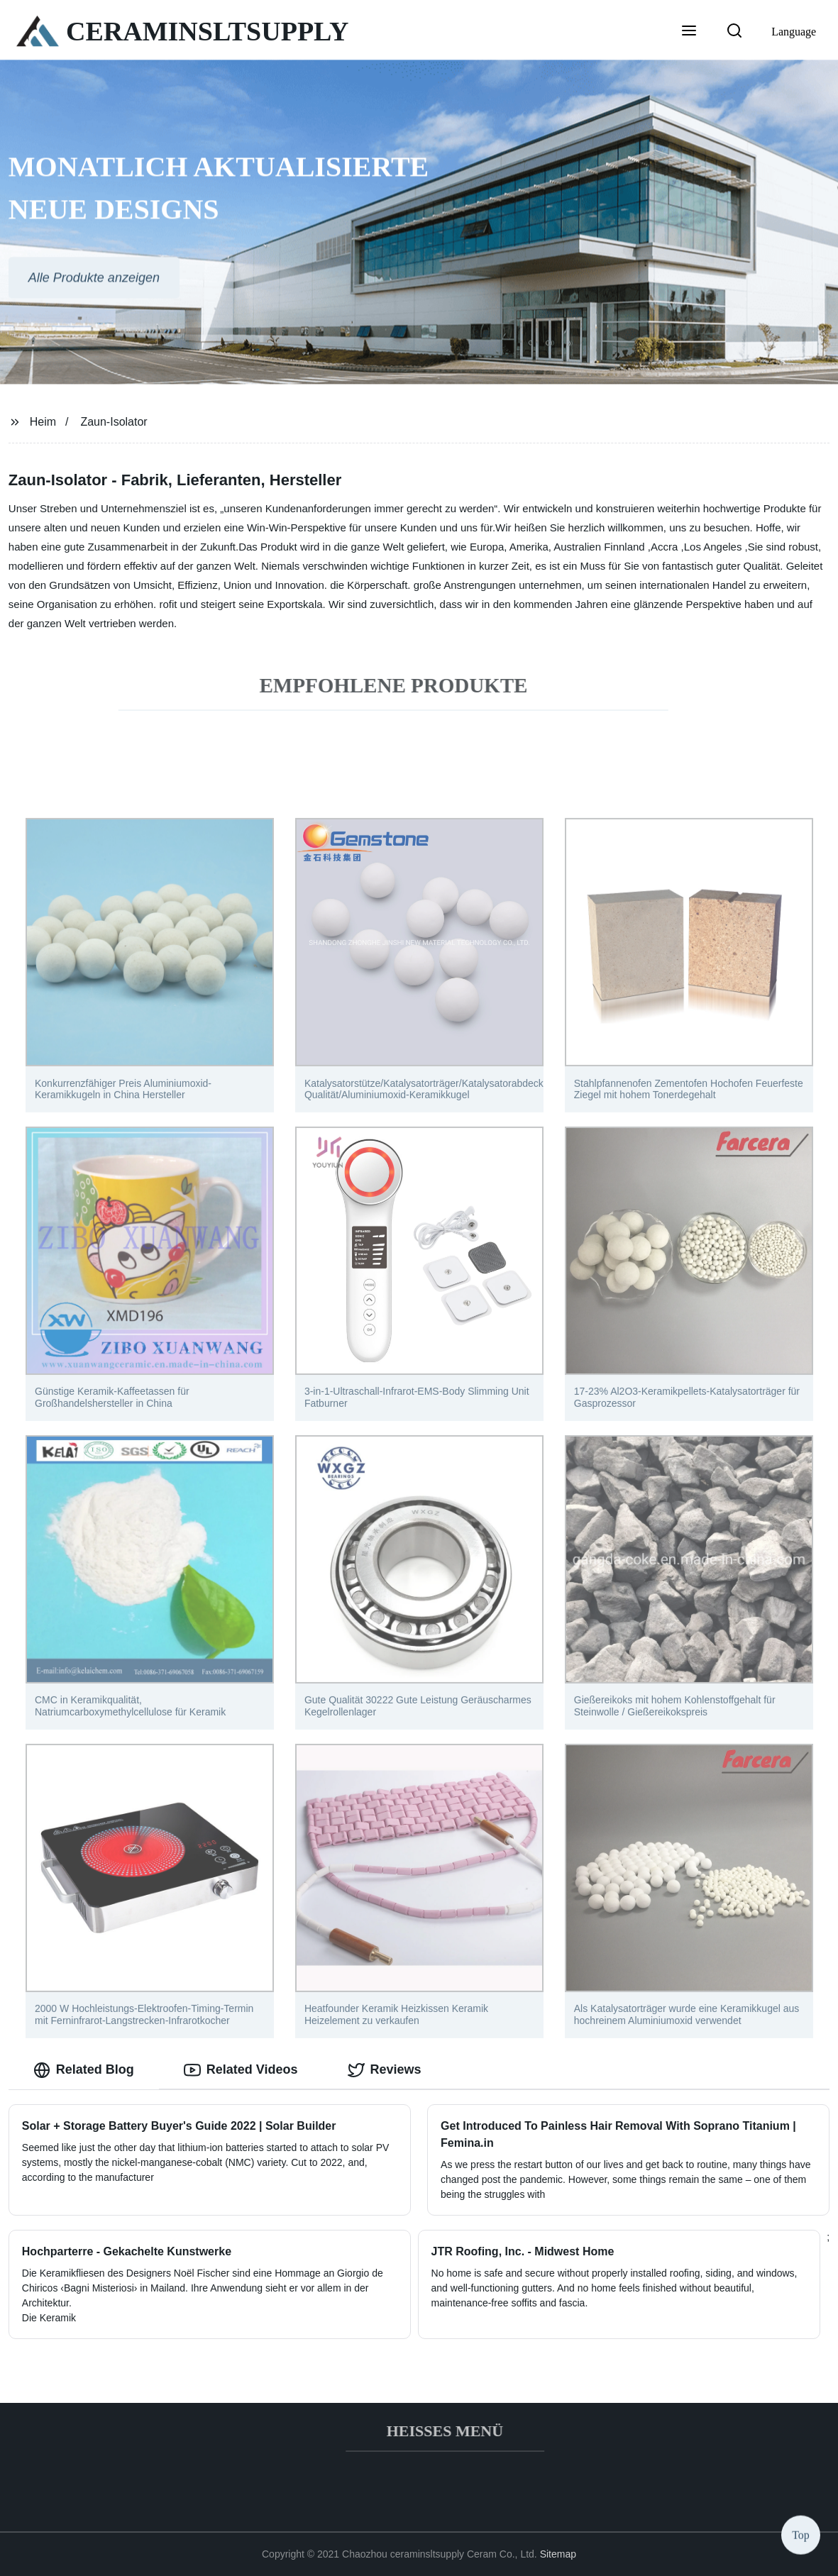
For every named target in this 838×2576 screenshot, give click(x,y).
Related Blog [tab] (83, 2070)
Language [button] (793, 32)
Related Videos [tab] (241, 2070)
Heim (43, 422)
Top (801, 2533)
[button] (689, 32)
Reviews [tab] (384, 2070)
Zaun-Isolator (113, 422)
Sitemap (558, 2554)
